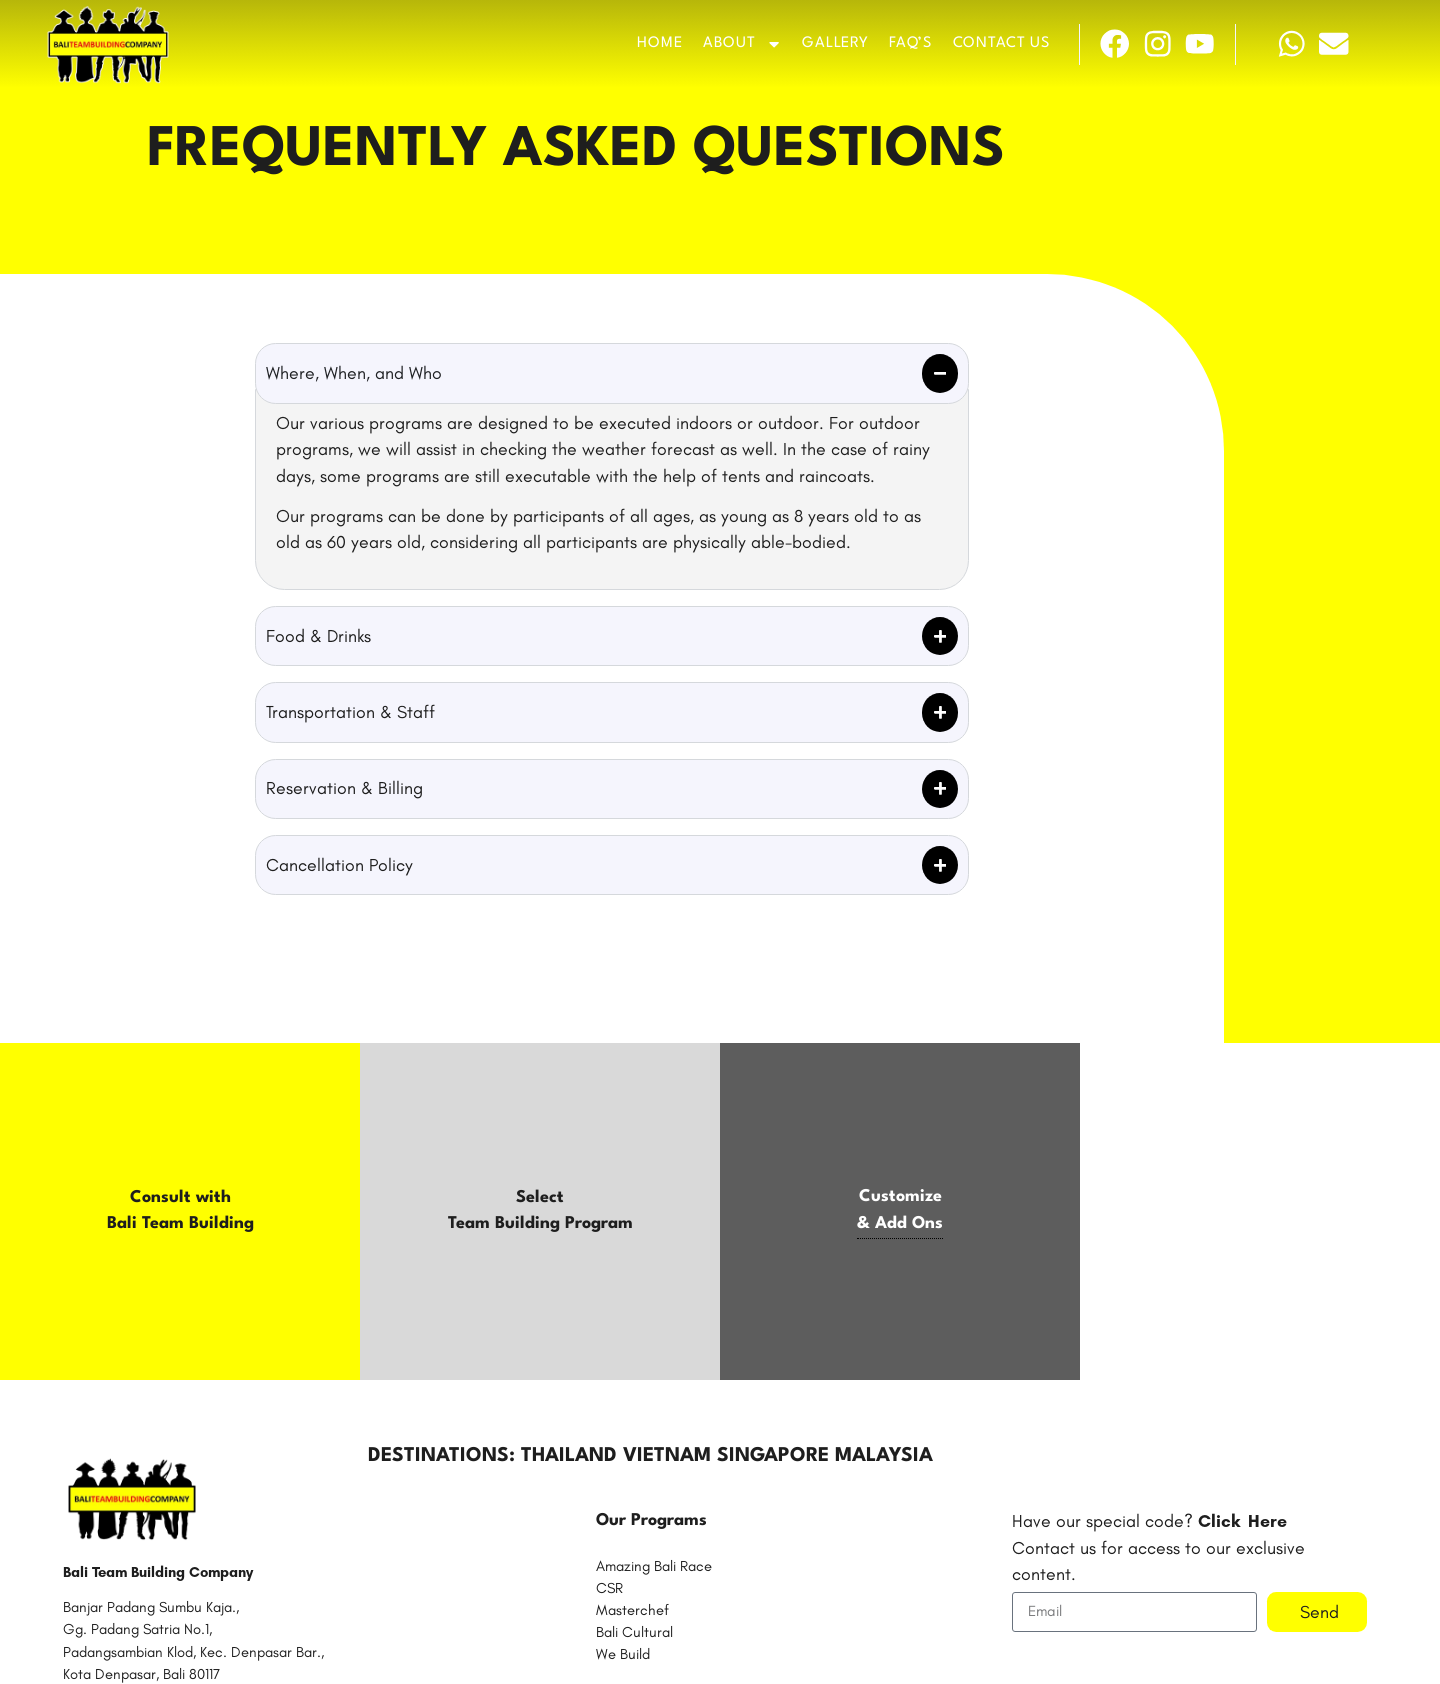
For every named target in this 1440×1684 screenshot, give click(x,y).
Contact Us (1001, 43)
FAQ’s (910, 43)
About (742, 44)
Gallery (835, 43)
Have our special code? (1149, 1520)
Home (659, 43)
